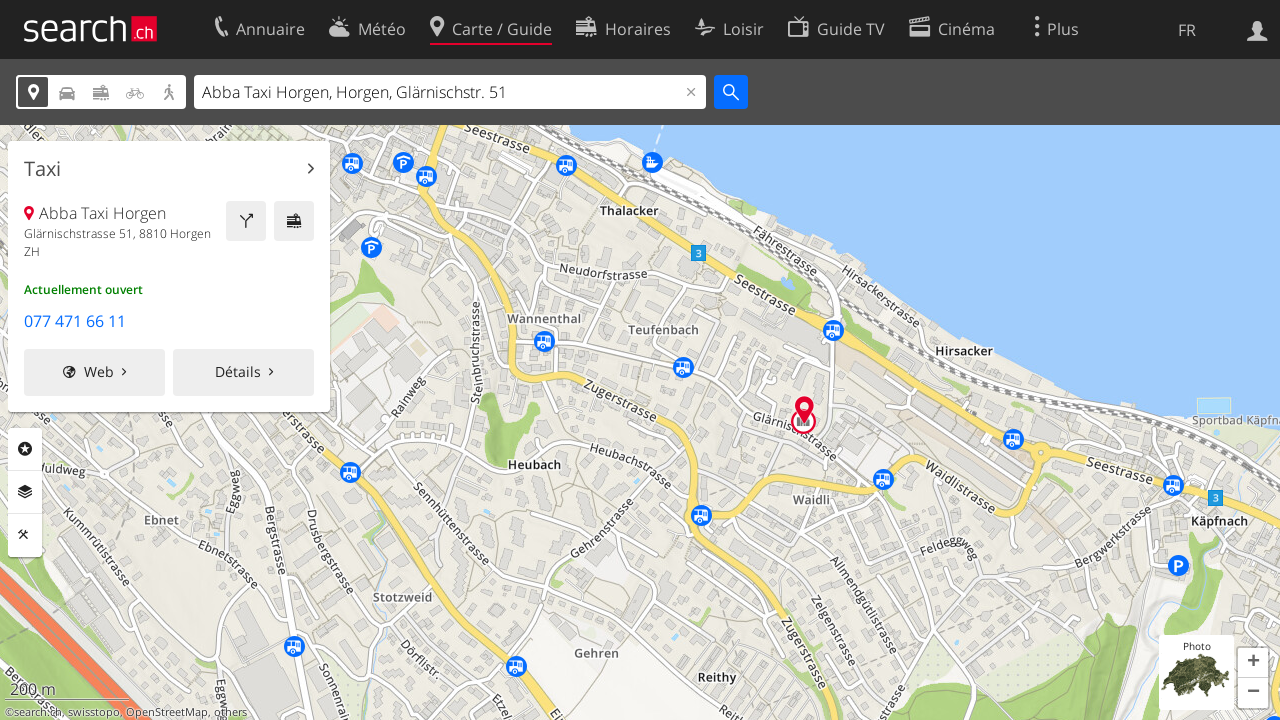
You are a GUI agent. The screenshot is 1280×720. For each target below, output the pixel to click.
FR (1187, 30)
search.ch (38, 712)
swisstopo (94, 712)
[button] (1253, 663)
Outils (25, 535)
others (230, 712)
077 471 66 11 (75, 321)
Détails (238, 371)
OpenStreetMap (167, 712)
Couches (25, 492)
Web (99, 371)
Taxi (42, 169)
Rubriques (25, 449)
